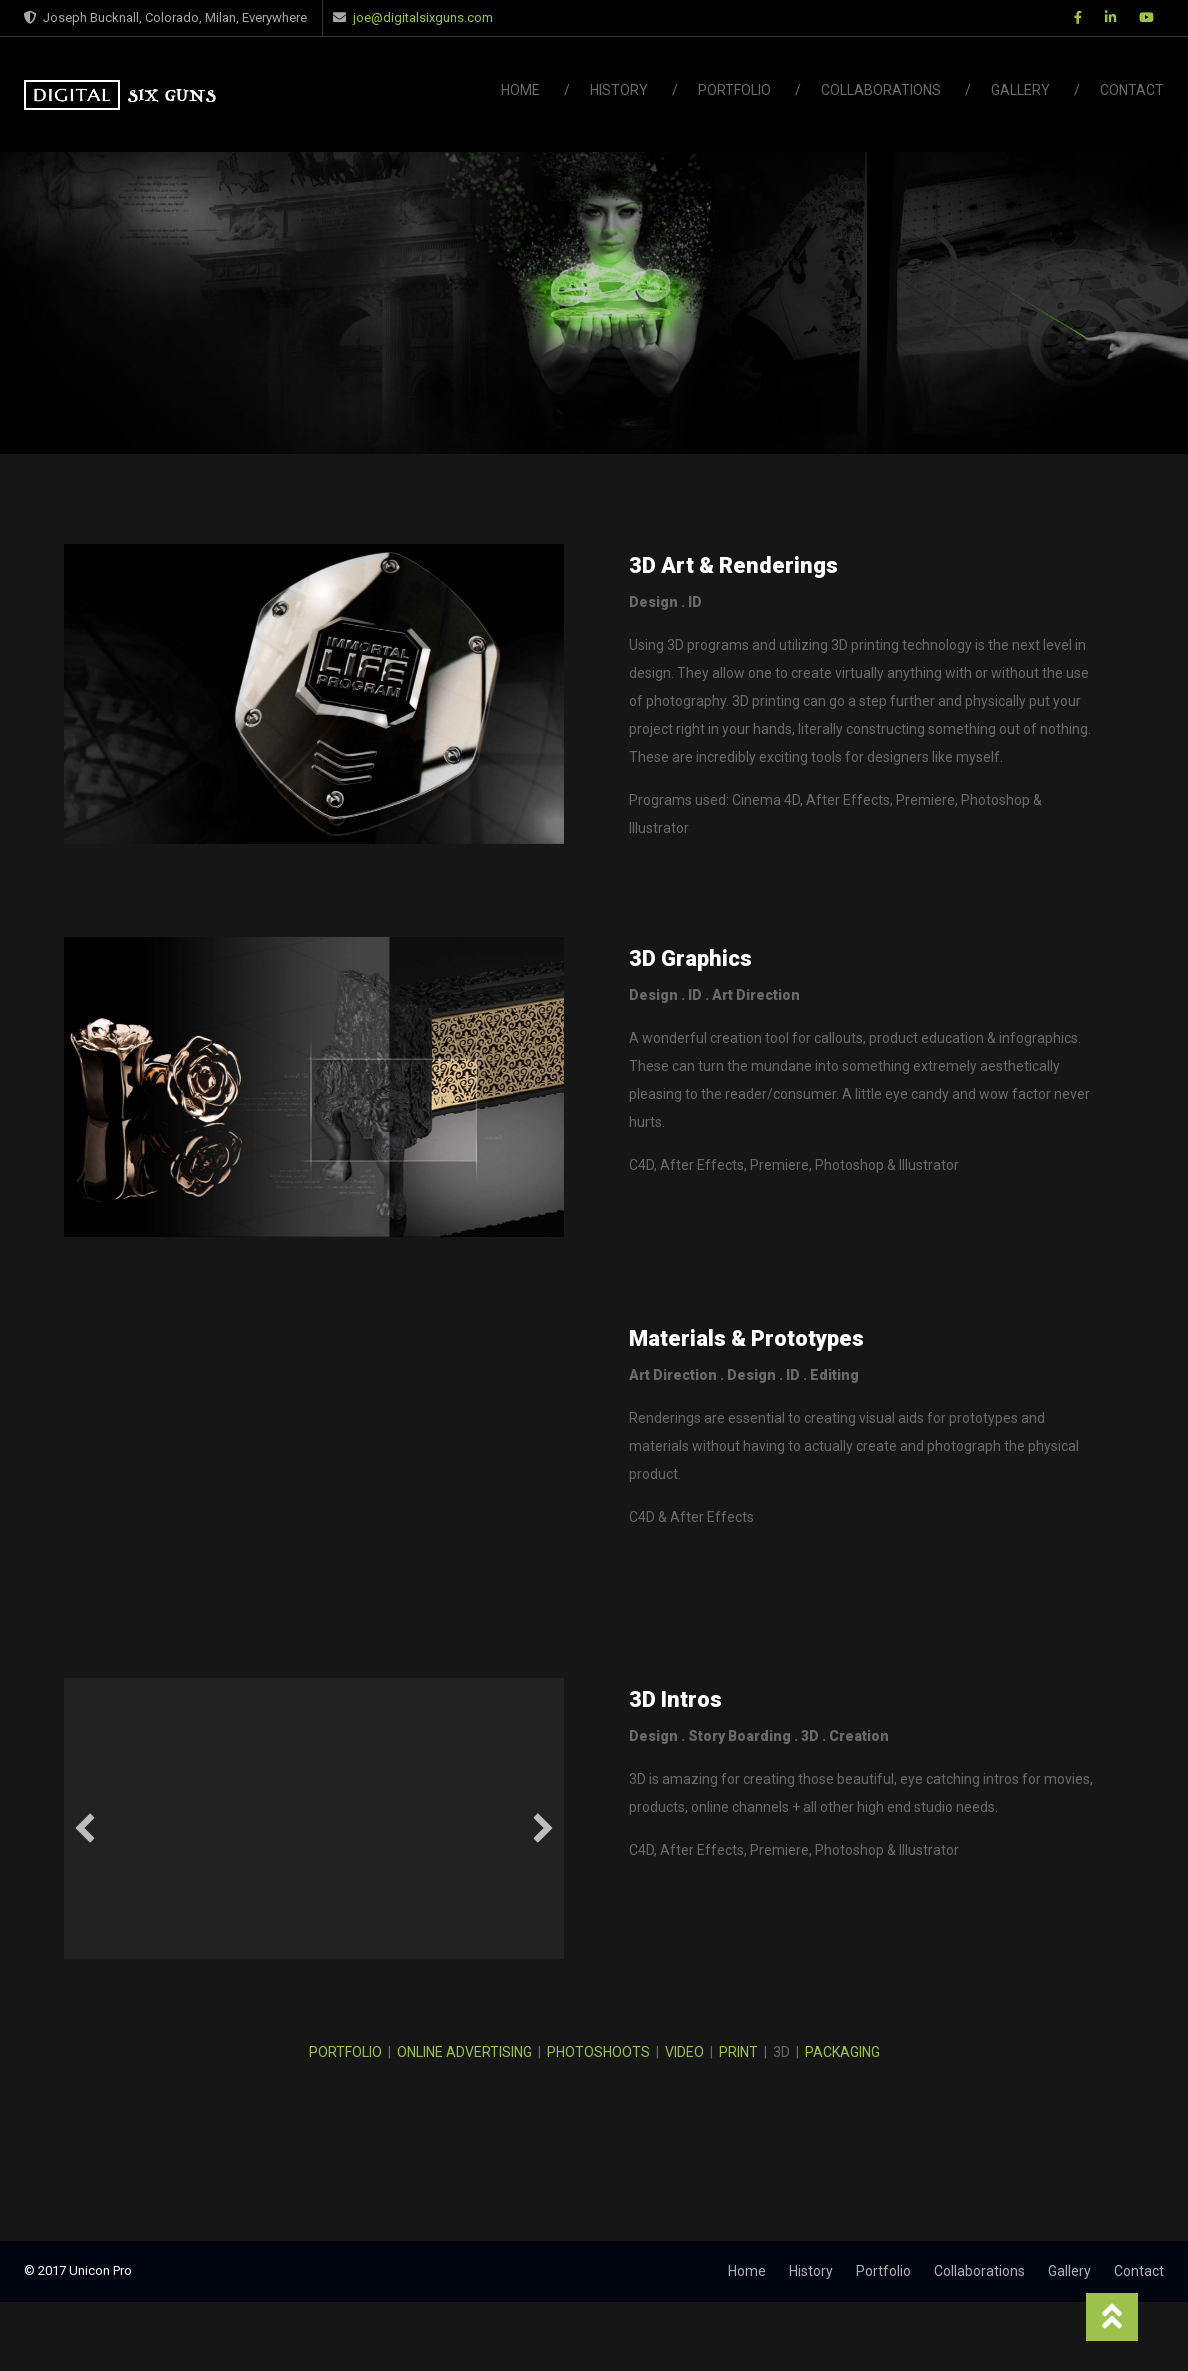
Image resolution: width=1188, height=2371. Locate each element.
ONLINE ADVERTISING (464, 2052)
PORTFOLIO (345, 2052)
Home (520, 90)
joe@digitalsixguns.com (423, 17)
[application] (314, 1818)
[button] (85, 1828)
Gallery (1020, 90)
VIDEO (684, 2052)
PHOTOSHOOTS (598, 2052)
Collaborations (881, 90)
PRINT (738, 2052)
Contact (1132, 90)
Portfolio (734, 90)
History (619, 90)
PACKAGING (842, 2052)
